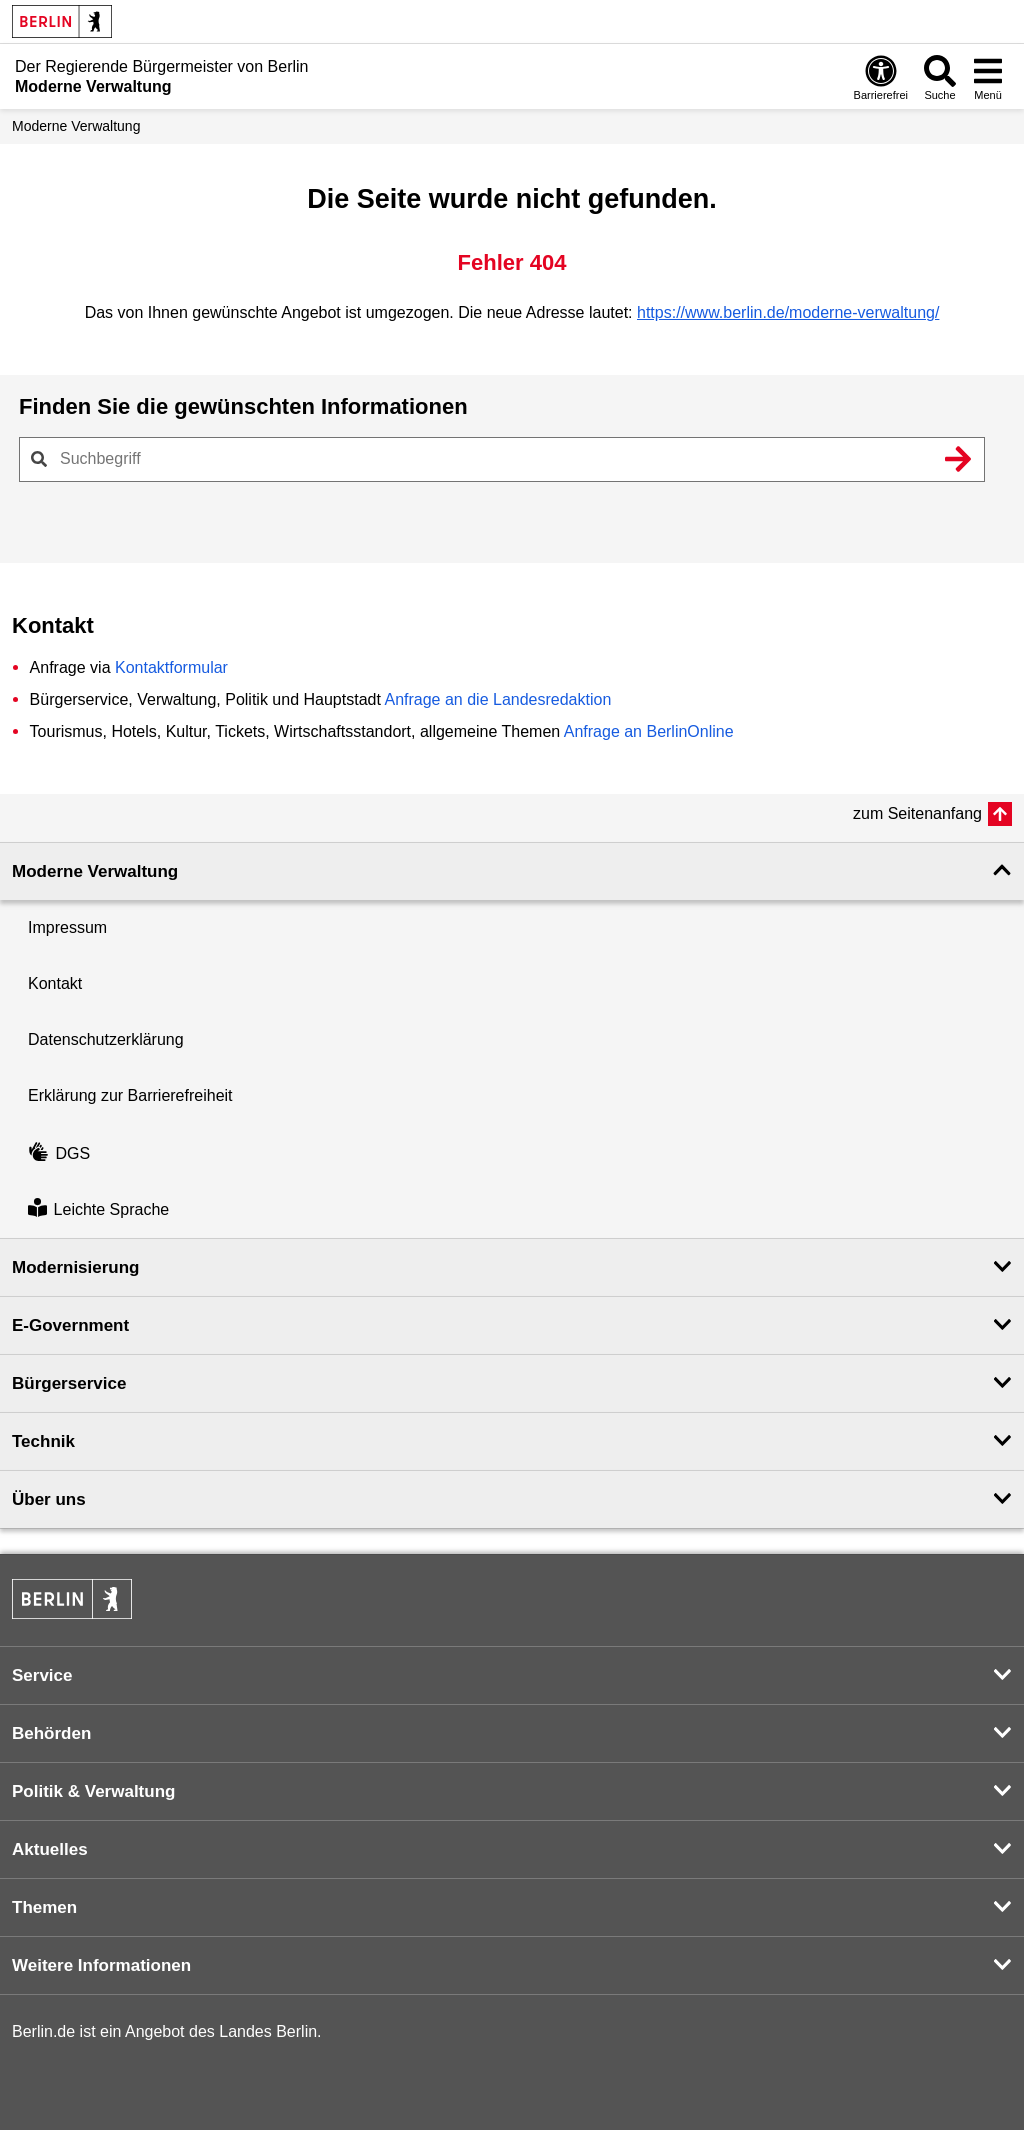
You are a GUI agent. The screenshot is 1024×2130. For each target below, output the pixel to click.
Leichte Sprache (98, 1209)
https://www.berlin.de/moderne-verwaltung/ (788, 312)
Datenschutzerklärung (106, 1039)
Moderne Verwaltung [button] (95, 871)
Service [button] (42, 1675)
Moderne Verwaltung (76, 126)
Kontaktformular (171, 667)
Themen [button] (44, 1907)
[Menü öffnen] (988, 77)
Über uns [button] (49, 1499)
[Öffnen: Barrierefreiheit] (881, 77)
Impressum (67, 927)
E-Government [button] (70, 1325)
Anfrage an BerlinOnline (649, 731)
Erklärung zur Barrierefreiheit (130, 1095)
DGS (59, 1153)
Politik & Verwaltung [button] (93, 1791)
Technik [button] (43, 1441)
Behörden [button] (51, 1733)
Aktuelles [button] (50, 1849)
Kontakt (55, 983)
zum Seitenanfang (917, 813)
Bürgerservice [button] (69, 1383)
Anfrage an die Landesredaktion (497, 699)
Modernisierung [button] (76, 1267)
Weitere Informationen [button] (101, 1965)
